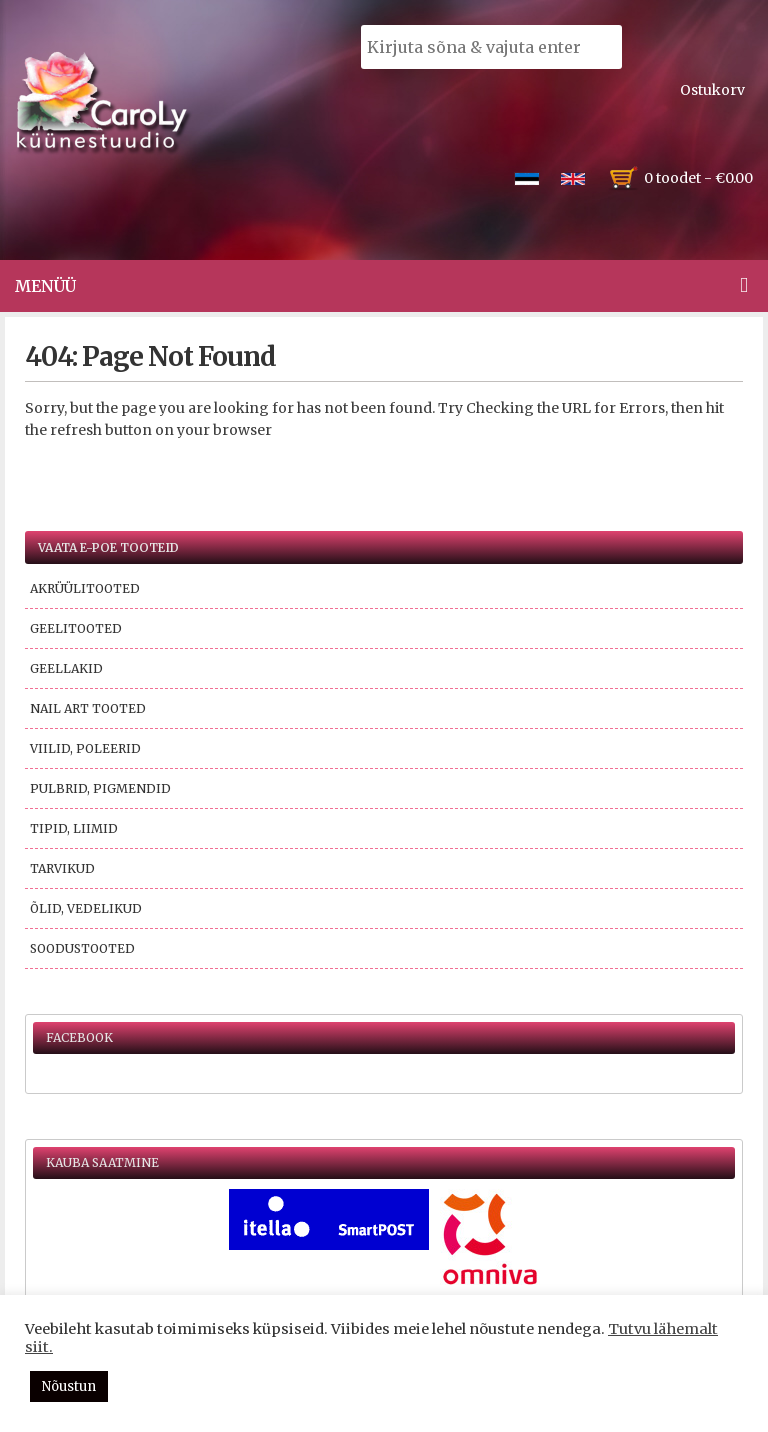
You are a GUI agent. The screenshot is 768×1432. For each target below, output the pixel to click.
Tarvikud (62, 868)
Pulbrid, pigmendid (100, 788)
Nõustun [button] (69, 1386)
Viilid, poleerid (85, 748)
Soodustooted (82, 948)
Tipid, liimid (74, 828)
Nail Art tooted (88, 708)
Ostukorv (712, 90)
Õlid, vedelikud (86, 908)
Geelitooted (76, 628)
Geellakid (66, 668)
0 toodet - (698, 178)
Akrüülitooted (85, 588)
